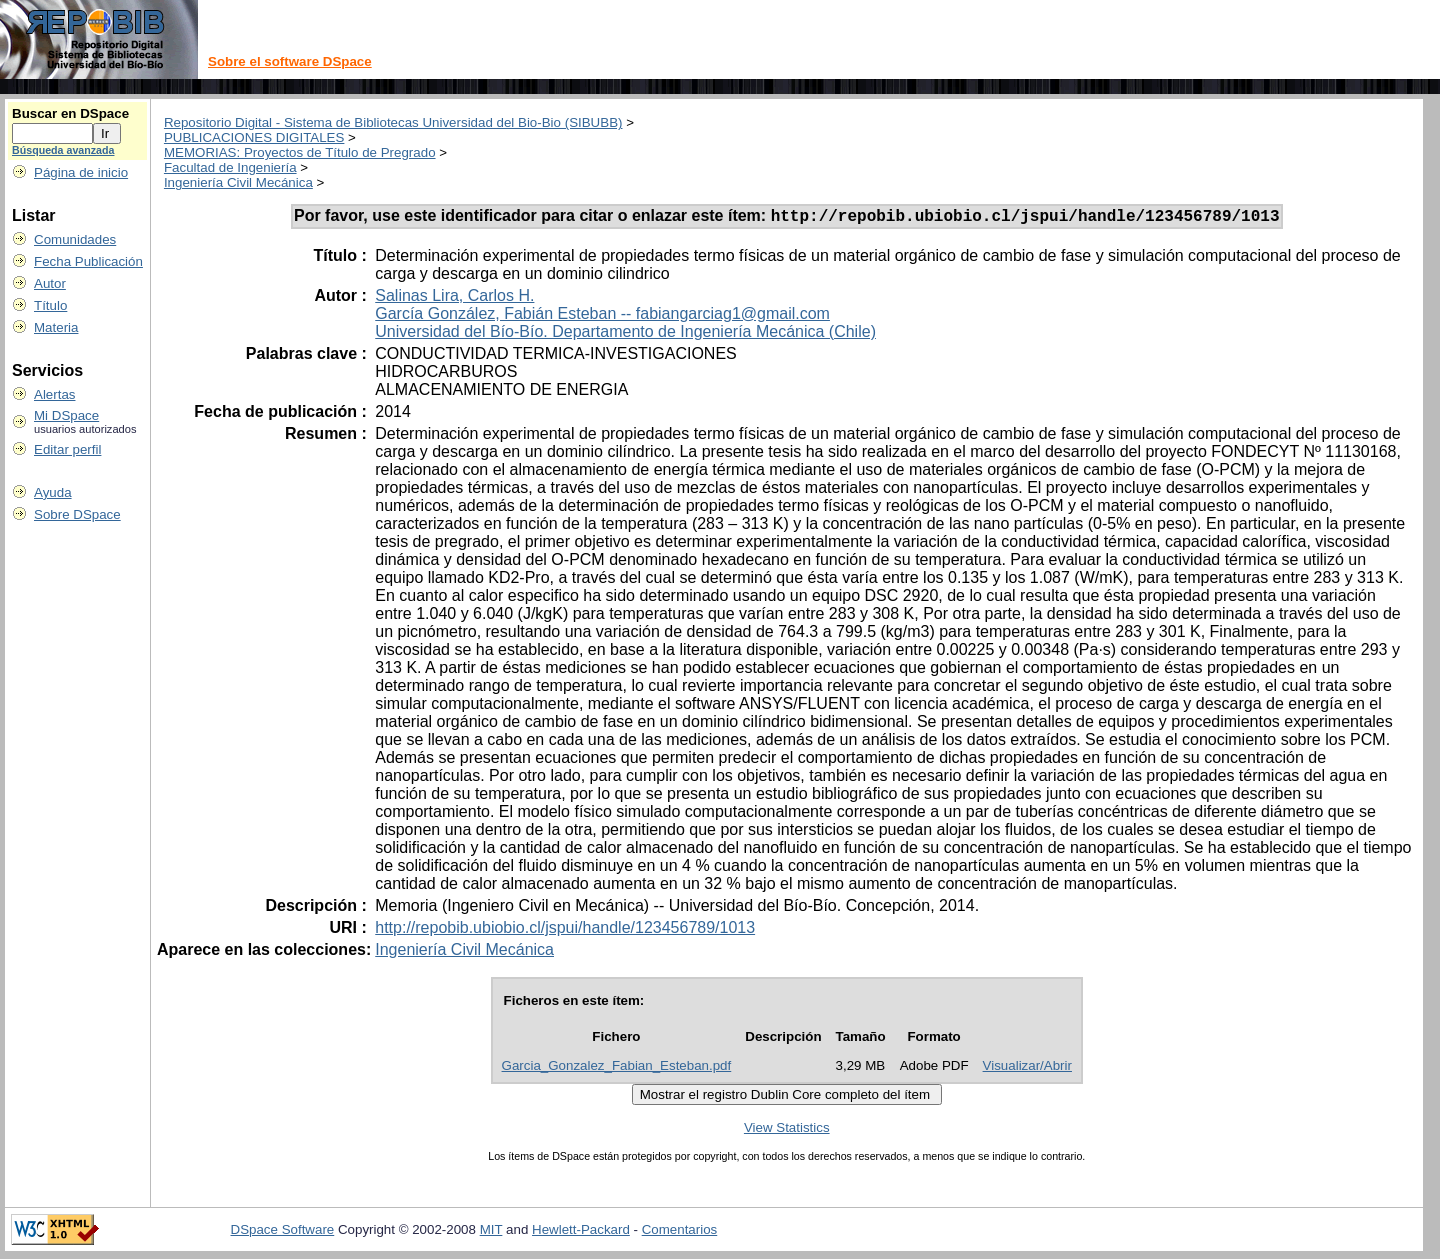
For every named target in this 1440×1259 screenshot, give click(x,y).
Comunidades (75, 239)
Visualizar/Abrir (1027, 1068)
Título (50, 305)
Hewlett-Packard (581, 1232)
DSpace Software (283, 1232)
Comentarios (680, 1232)
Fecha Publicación (88, 261)
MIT (491, 1232)
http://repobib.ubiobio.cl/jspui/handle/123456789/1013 (565, 930)
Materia (56, 327)
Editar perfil (67, 449)
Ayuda (53, 492)
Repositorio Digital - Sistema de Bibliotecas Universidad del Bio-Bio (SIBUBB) (393, 122)
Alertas (54, 394)
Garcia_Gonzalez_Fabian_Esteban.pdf (617, 1068)
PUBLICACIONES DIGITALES (254, 137)
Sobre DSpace (77, 514)
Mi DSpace (66, 415)
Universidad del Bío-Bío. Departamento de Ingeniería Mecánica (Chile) (625, 334)
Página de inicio (81, 172)
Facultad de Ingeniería (230, 167)
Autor (50, 283)
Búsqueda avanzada (63, 150)
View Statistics (787, 1130)
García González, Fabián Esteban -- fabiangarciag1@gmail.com (602, 316)
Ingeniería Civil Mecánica (238, 182)
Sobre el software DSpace (290, 61)
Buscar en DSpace (70, 113)
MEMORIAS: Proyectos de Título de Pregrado (300, 152)
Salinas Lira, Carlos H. (454, 298)
